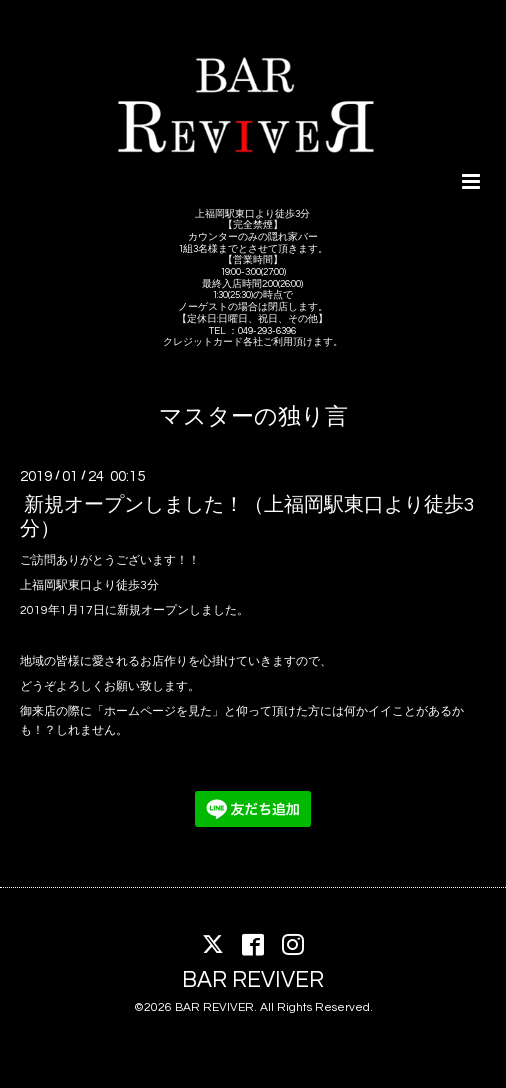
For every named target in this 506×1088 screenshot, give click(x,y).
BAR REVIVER (253, 979)
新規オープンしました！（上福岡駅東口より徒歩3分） (247, 516)
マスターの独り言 (253, 417)
